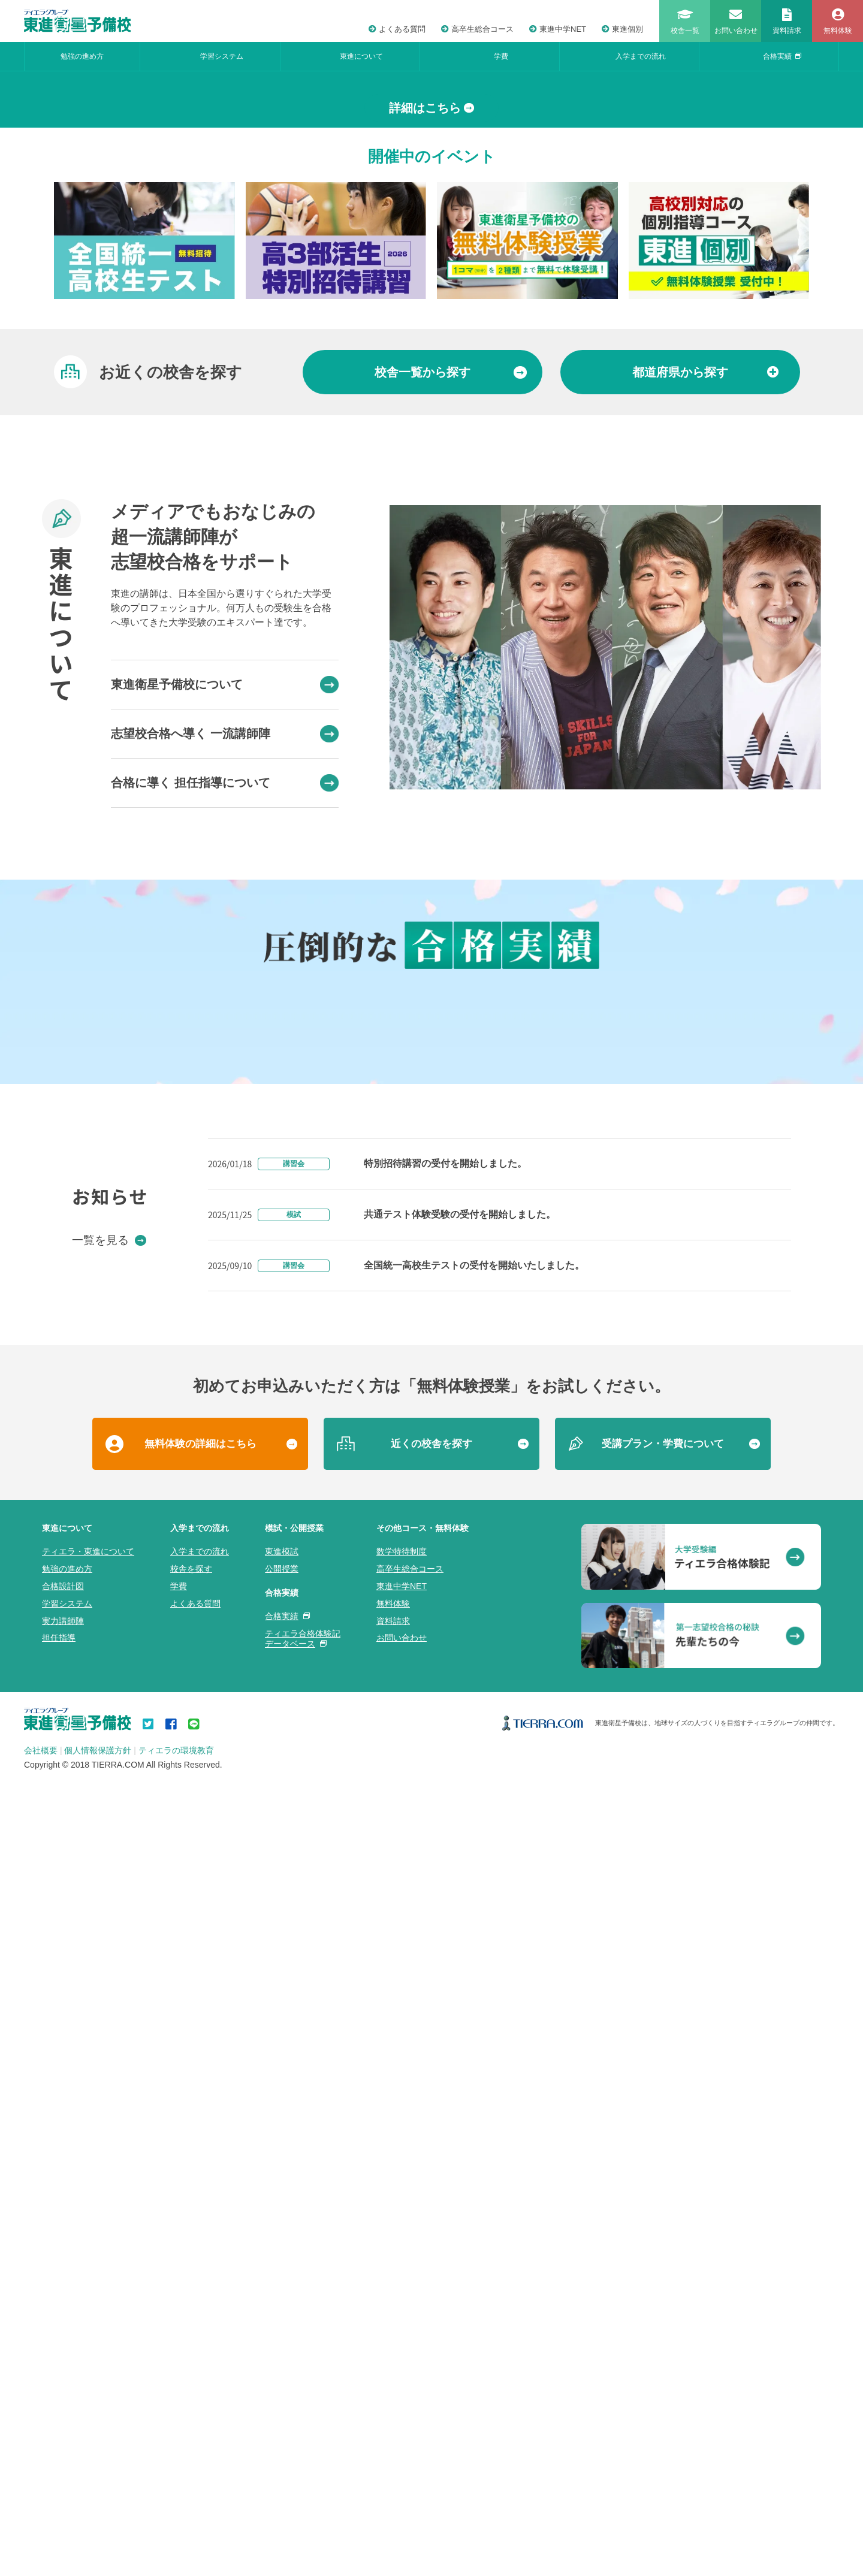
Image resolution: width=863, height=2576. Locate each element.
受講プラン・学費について (663, 2235)
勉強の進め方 (82, 56)
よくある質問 (397, 29)
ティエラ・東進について (88, 2343)
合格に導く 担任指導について (225, 1060)
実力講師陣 (63, 2412)
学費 (501, 56)
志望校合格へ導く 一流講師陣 (225, 1011)
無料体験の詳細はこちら (200, 2235)
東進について (361, 56)
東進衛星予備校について (225, 962)
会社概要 (41, 2542)
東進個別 (622, 29)
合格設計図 (63, 2377)
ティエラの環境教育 (176, 2542)
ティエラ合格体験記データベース (302, 2429)
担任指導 (59, 2429)
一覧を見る (109, 2031)
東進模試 (281, 2343)
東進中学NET (557, 29)
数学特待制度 (401, 2343)
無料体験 (393, 2394)
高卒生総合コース (477, 29)
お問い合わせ (401, 2429)
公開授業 (281, 2360)
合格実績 (782, 56)
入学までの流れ (640, 56)
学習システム (221, 56)
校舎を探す (191, 2360)
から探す (451, 649)
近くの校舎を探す (431, 2235)
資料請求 (393, 2412)
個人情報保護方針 (97, 2542)
